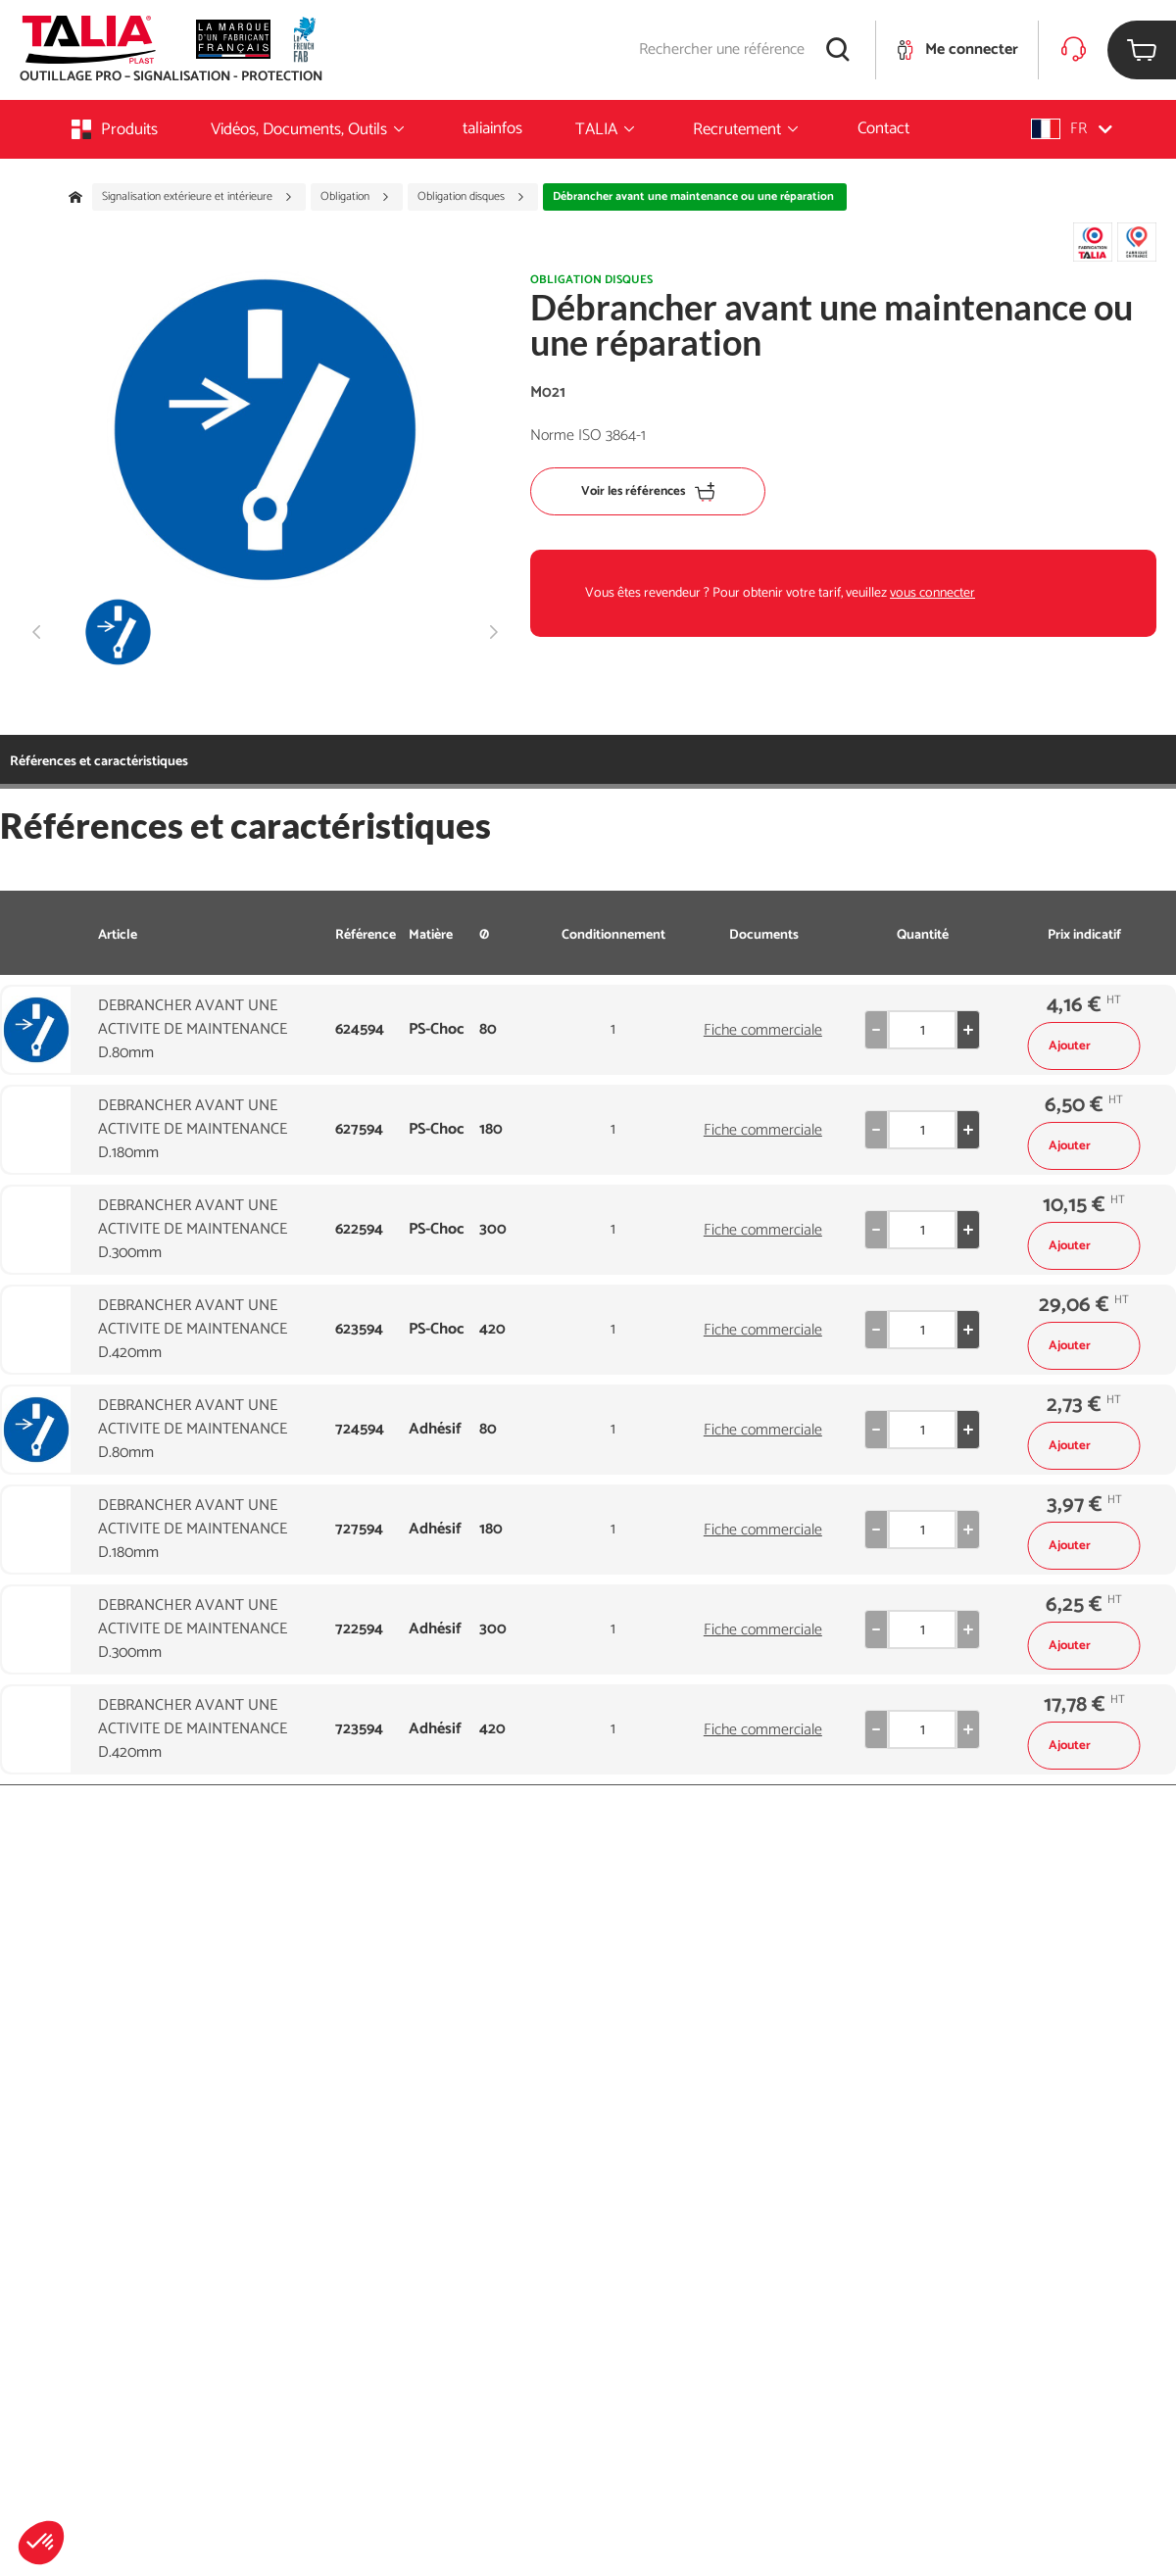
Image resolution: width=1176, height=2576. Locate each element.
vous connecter (932, 593)
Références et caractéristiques (99, 762)
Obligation (355, 197)
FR (1071, 129)
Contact (883, 128)
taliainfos (492, 128)
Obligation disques (471, 197)
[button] (41, 2542)
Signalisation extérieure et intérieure (197, 197)
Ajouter (1084, 1046)
